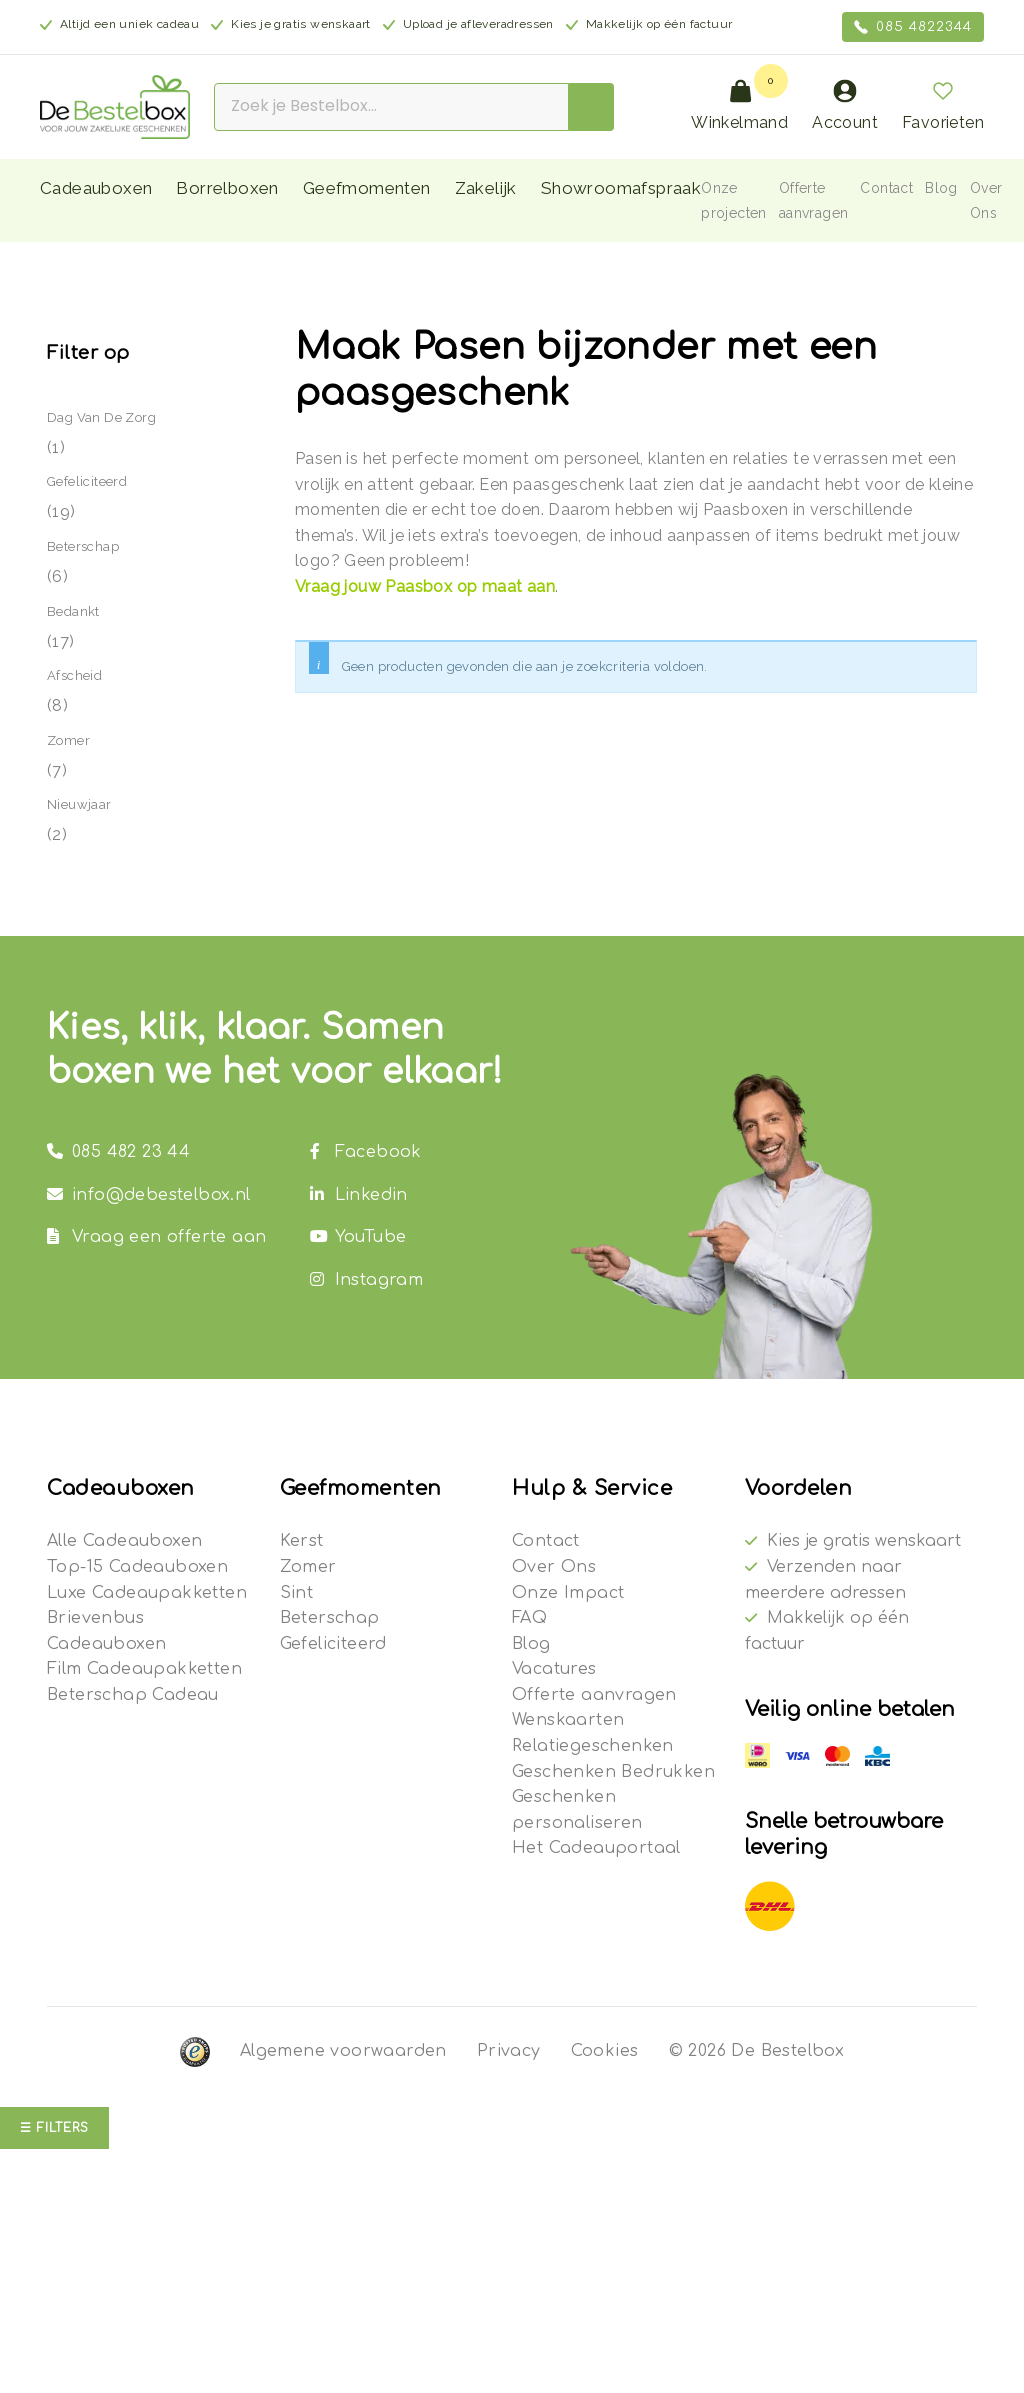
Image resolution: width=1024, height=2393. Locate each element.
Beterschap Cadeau (133, 1695)
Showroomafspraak (621, 188)
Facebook (366, 1152)
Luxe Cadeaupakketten (147, 1593)
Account (845, 105)
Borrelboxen (227, 188)
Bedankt (73, 611)
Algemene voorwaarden (343, 2051)
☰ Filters (54, 2128)
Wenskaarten (568, 1720)
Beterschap (83, 546)
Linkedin (359, 1195)
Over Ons (554, 1567)
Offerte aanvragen (594, 1695)
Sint (297, 1593)
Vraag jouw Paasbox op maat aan (425, 586)
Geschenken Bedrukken (613, 1772)
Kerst (302, 1541)
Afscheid (74, 675)
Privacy (509, 2051)
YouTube (358, 1237)
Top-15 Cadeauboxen (137, 1567)
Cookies (605, 2051)
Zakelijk (486, 188)
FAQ (529, 1618)
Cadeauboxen (96, 188)
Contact (886, 188)
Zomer (68, 740)
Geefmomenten (367, 188)
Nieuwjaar (79, 804)
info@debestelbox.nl (149, 1195)
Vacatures (554, 1669)
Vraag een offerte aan (156, 1237)
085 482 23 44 (118, 1152)
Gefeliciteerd (87, 481)
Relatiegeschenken (593, 1746)
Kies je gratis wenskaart (864, 1541)
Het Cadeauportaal (596, 1848)
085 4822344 (913, 27)
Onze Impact (568, 1593)
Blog (941, 188)
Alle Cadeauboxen (124, 1541)
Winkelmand (739, 105)
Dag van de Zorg (101, 417)
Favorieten (943, 105)
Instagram (367, 1280)
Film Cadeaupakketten (144, 1669)
